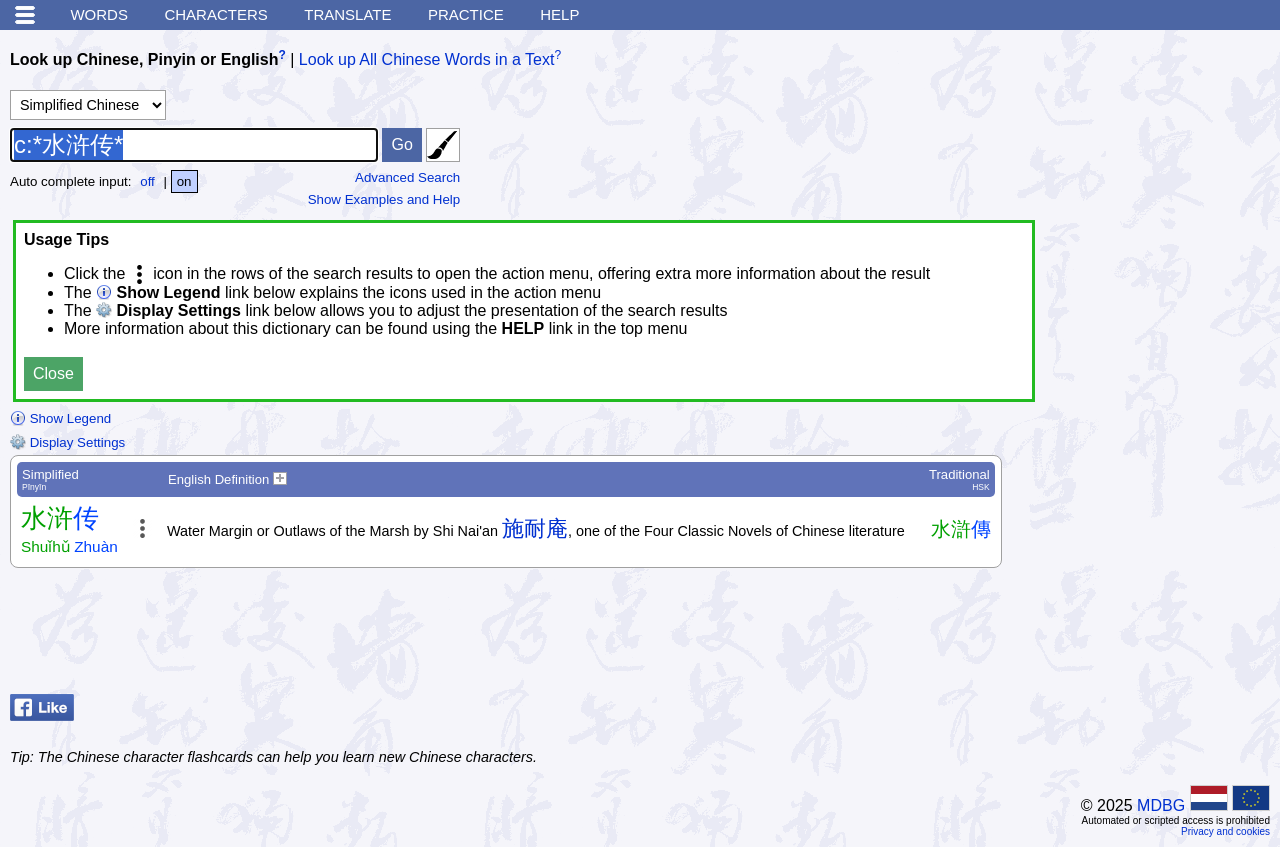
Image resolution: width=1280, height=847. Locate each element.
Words (99, 14)
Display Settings (67, 442)
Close (53, 373)
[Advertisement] (1110, 636)
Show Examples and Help (384, 199)
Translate (347, 14)
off (147, 181)
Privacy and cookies (1225, 831)
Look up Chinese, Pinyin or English (144, 59)
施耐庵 (535, 528)
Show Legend (60, 418)
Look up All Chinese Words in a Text (427, 59)
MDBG (1161, 805)
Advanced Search (407, 177)
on (184, 181)
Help (559, 14)
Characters (215, 14)
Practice (466, 14)
